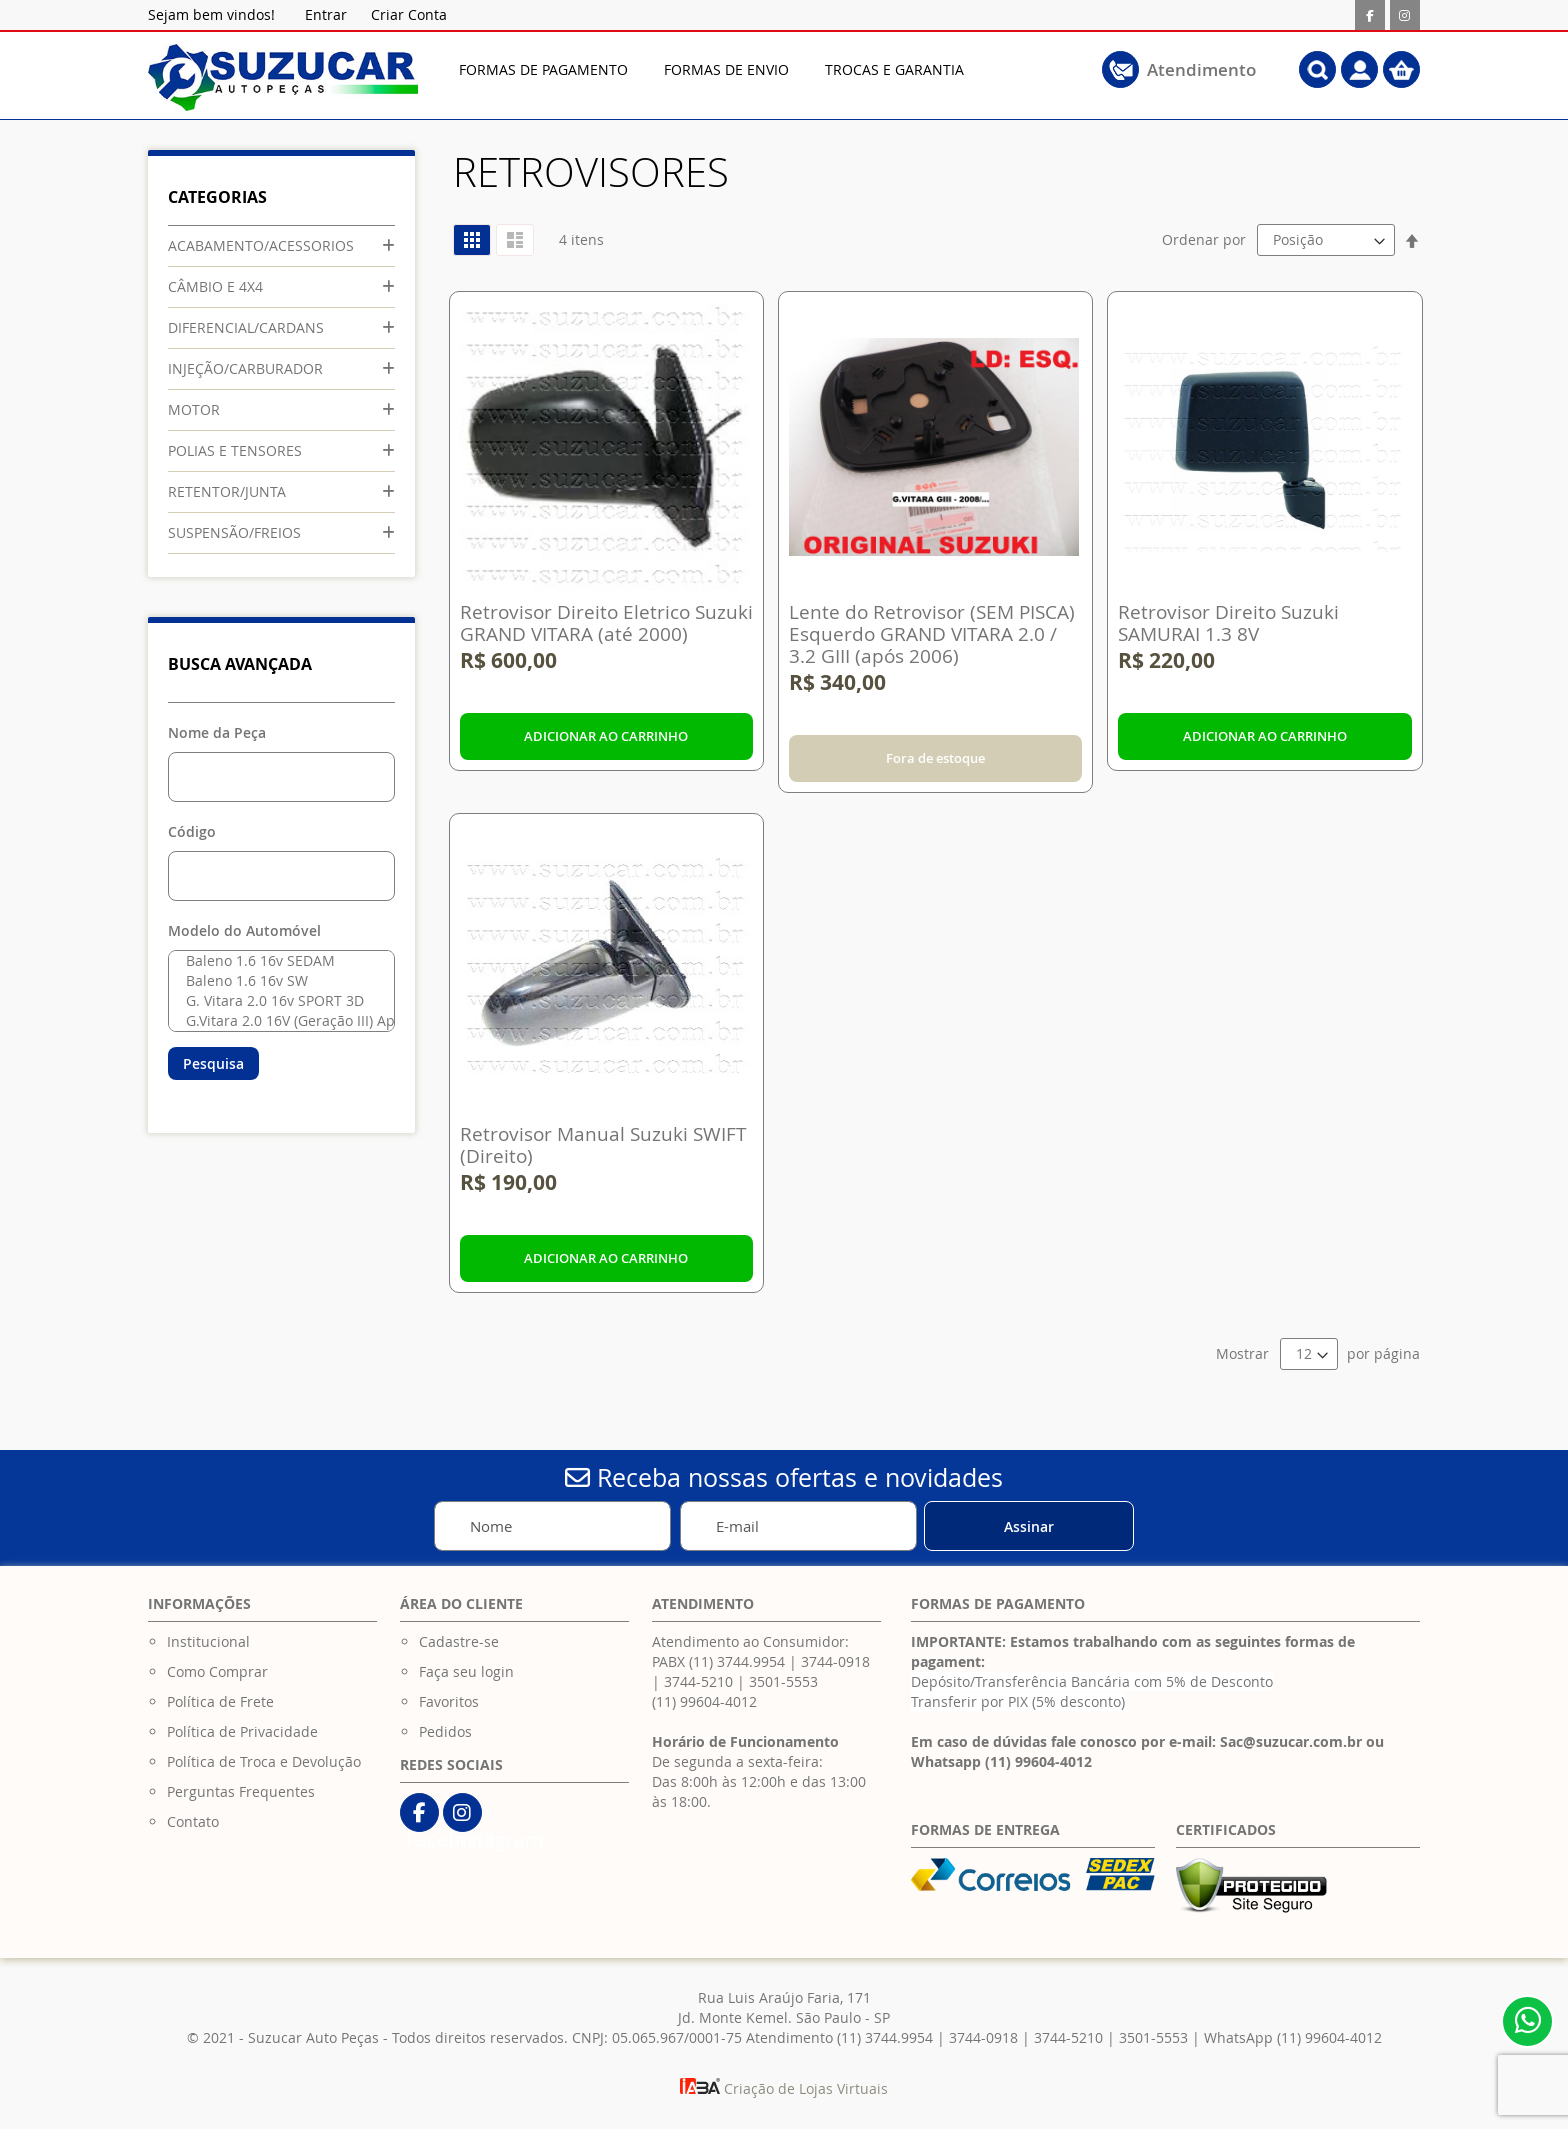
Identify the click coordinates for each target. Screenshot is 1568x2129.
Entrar (326, 14)
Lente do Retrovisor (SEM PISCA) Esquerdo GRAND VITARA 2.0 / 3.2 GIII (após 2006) (932, 634)
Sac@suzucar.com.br (1291, 1741)
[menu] (748, 69)
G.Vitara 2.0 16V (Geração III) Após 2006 (276, 1021)
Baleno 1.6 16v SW (276, 981)
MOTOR (194, 409)
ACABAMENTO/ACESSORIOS (261, 245)
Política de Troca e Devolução (264, 1761)
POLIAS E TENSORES (235, 450)
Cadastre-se (459, 1641)
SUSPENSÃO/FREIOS (234, 532)
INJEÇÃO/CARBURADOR (245, 368)
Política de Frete (220, 1701)
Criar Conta (409, 14)
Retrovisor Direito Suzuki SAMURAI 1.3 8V (1228, 623)
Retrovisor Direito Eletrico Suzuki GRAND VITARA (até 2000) (606, 623)
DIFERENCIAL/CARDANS (246, 327)
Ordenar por (1204, 239)
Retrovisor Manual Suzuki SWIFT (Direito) (603, 1145)
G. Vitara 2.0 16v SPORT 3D (276, 1001)
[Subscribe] (1029, 1526)
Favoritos (449, 1701)
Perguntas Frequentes (241, 1791)
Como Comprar (217, 1671)
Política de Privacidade (242, 1731)
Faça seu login (466, 1671)
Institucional (208, 1641)
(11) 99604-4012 (704, 1701)
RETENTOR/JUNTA (227, 491)
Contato (193, 1821)
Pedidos (445, 1731)
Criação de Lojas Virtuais (784, 2088)
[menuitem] (543, 69)
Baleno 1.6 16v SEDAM (276, 961)
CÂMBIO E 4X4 (215, 286)
